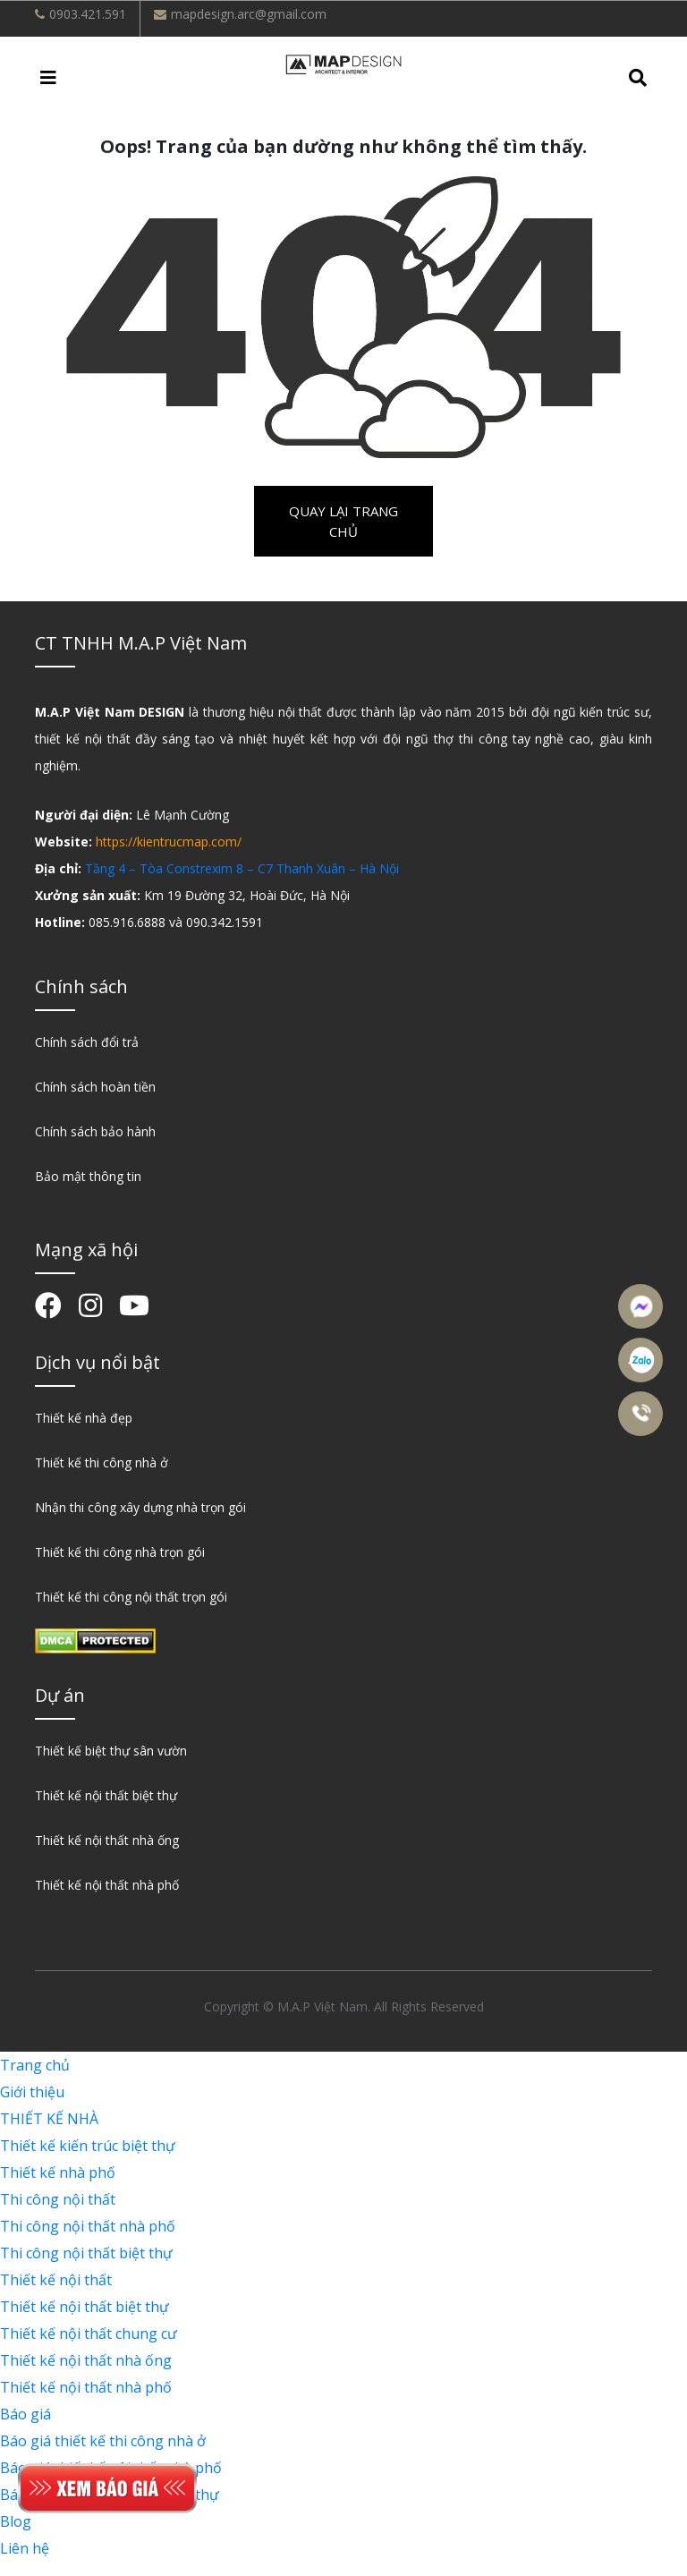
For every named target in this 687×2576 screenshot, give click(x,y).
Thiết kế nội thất (56, 2280)
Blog (15, 2521)
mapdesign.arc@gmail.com (249, 13)
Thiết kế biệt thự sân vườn (111, 1750)
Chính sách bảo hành (95, 1131)
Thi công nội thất (57, 2199)
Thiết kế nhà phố (57, 2172)
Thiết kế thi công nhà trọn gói (120, 1551)
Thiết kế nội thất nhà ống (107, 1840)
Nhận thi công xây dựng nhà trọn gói (140, 1507)
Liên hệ (24, 2548)
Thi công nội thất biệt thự (86, 2253)
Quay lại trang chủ (343, 521)
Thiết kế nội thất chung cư (88, 2333)
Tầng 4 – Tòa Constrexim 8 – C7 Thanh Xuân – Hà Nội (242, 868)
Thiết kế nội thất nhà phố (107, 1884)
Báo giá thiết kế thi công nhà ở (103, 2441)
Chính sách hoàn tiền (95, 1086)
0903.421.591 (87, 13)
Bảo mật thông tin (88, 1176)
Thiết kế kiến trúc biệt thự (87, 2145)
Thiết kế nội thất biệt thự (106, 1795)
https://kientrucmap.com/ (169, 841)
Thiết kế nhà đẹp (83, 1417)
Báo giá (25, 2414)
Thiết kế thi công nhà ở (101, 1462)
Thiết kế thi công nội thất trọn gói (131, 1596)
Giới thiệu (32, 2092)
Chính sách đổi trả (87, 1041)
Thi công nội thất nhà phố (87, 2226)
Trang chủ (35, 2065)
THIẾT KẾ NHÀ (49, 2119)
